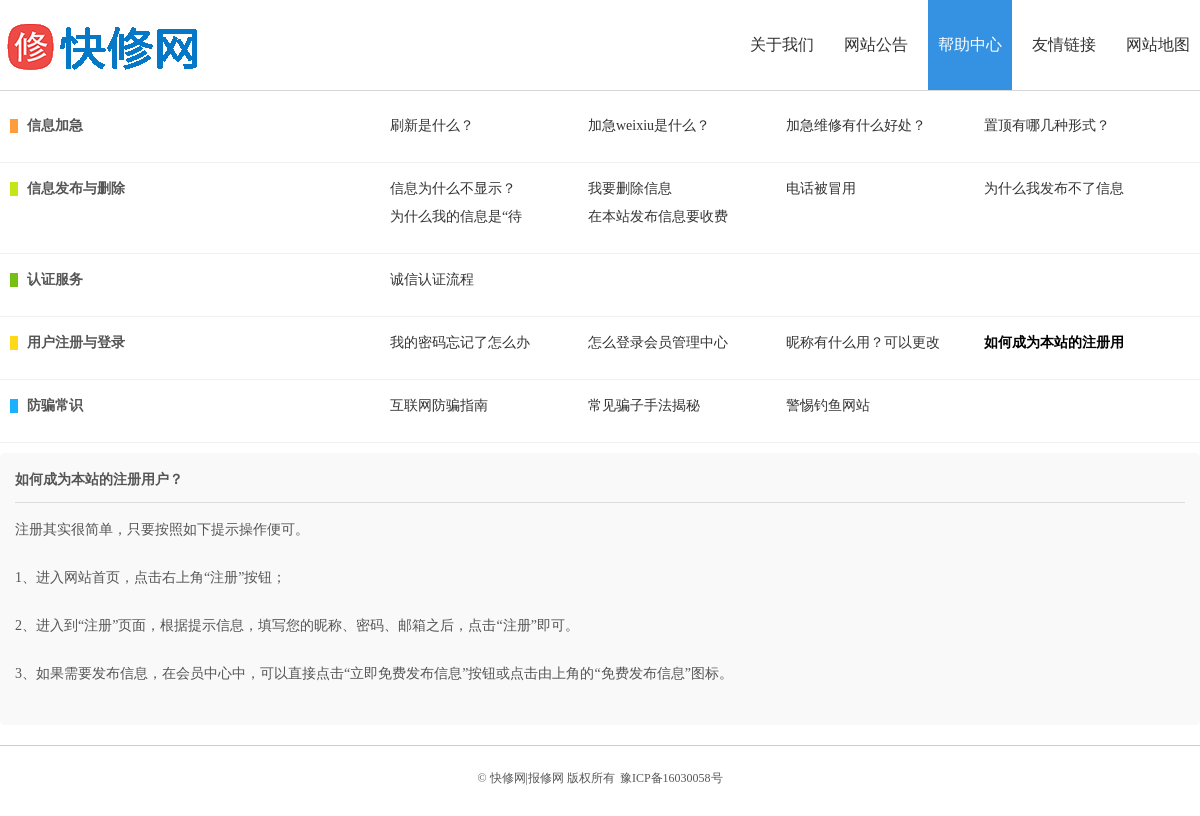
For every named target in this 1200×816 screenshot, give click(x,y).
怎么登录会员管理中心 (658, 342)
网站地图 (1158, 44)
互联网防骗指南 (439, 405)
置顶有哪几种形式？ (1047, 125)
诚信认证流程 (432, 279)
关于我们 (782, 44)
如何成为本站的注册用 (1054, 342)
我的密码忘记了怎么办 (460, 342)
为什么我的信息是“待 (456, 216)
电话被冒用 (821, 188)
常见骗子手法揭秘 (644, 405)
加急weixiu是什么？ (649, 125)
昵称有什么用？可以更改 (863, 342)
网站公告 (876, 44)
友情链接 (1064, 44)
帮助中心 (970, 44)
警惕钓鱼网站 (828, 405)
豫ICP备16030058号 (671, 778)
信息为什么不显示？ (453, 188)
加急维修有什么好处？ (856, 125)
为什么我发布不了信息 (1054, 188)
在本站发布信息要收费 (658, 216)
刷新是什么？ (432, 125)
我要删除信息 (630, 188)
